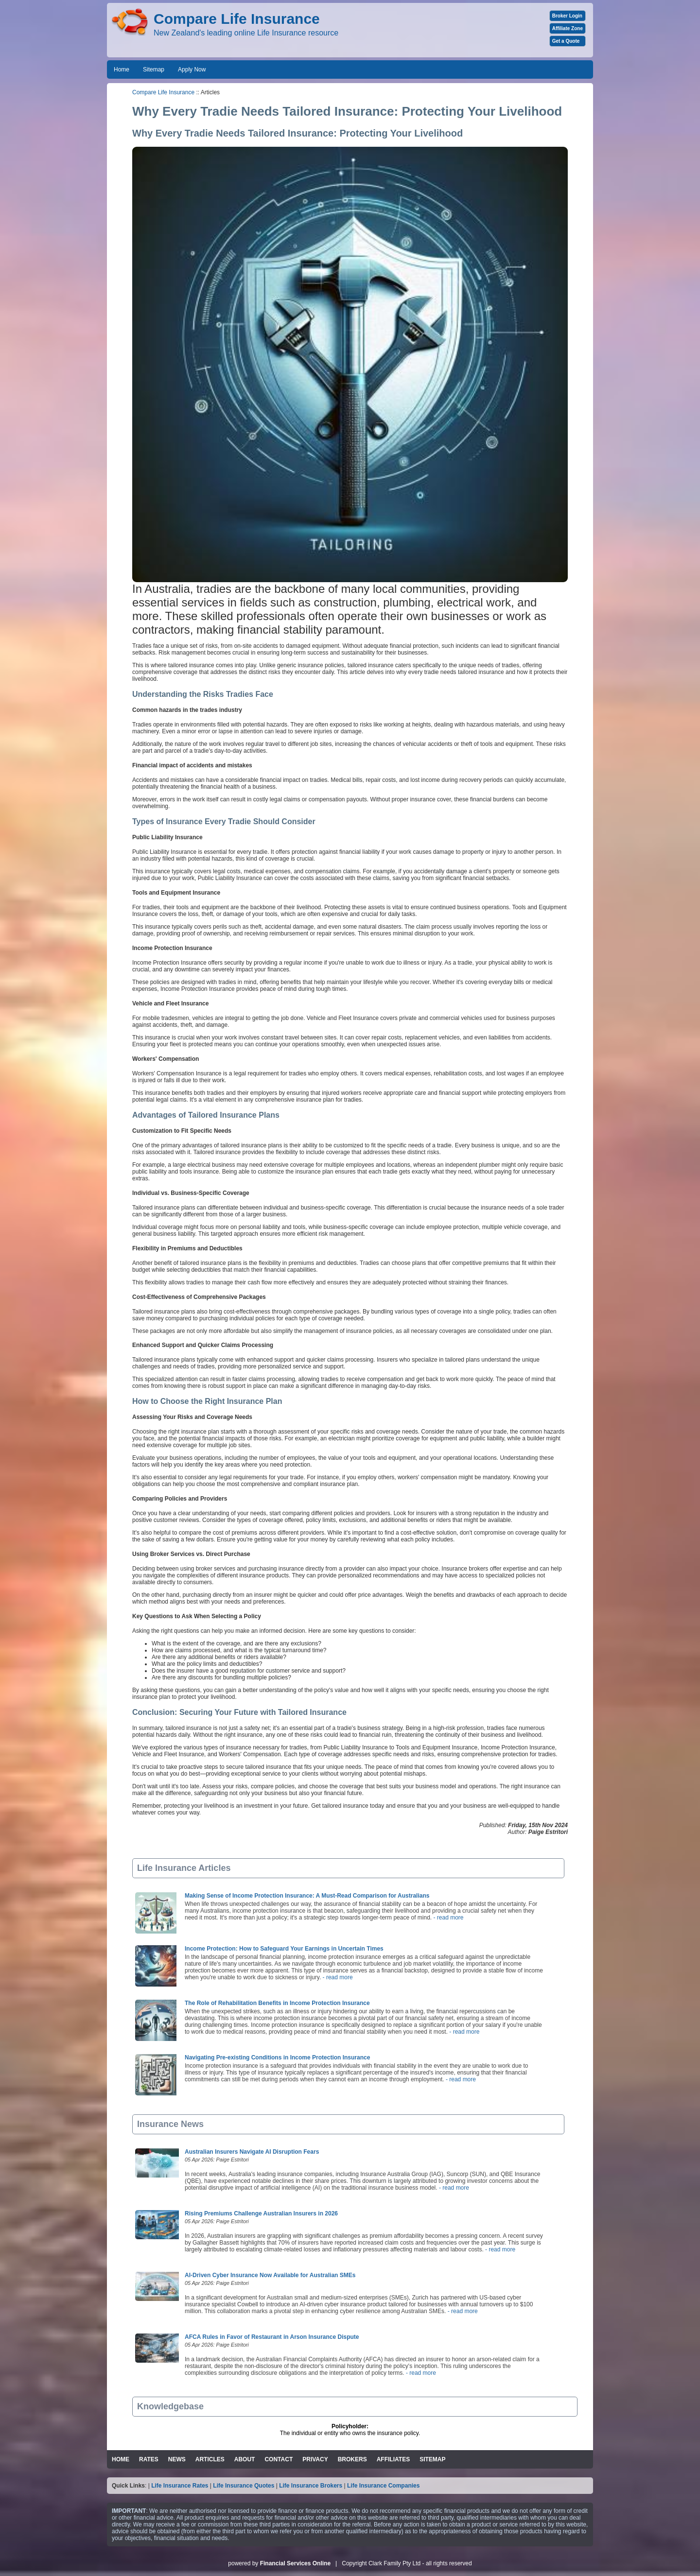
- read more (447, 1917)
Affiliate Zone (567, 28)
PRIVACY (315, 2459)
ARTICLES (210, 2459)
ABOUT (244, 2459)
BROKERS (352, 2459)
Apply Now (192, 69)
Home (121, 69)
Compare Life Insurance (163, 92)
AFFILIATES (393, 2459)
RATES (148, 2459)
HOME (120, 2459)
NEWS (177, 2459)
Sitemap (153, 69)
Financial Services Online (295, 2563)
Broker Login (567, 15)
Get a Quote (566, 41)
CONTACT (278, 2459)
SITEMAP (432, 2459)
